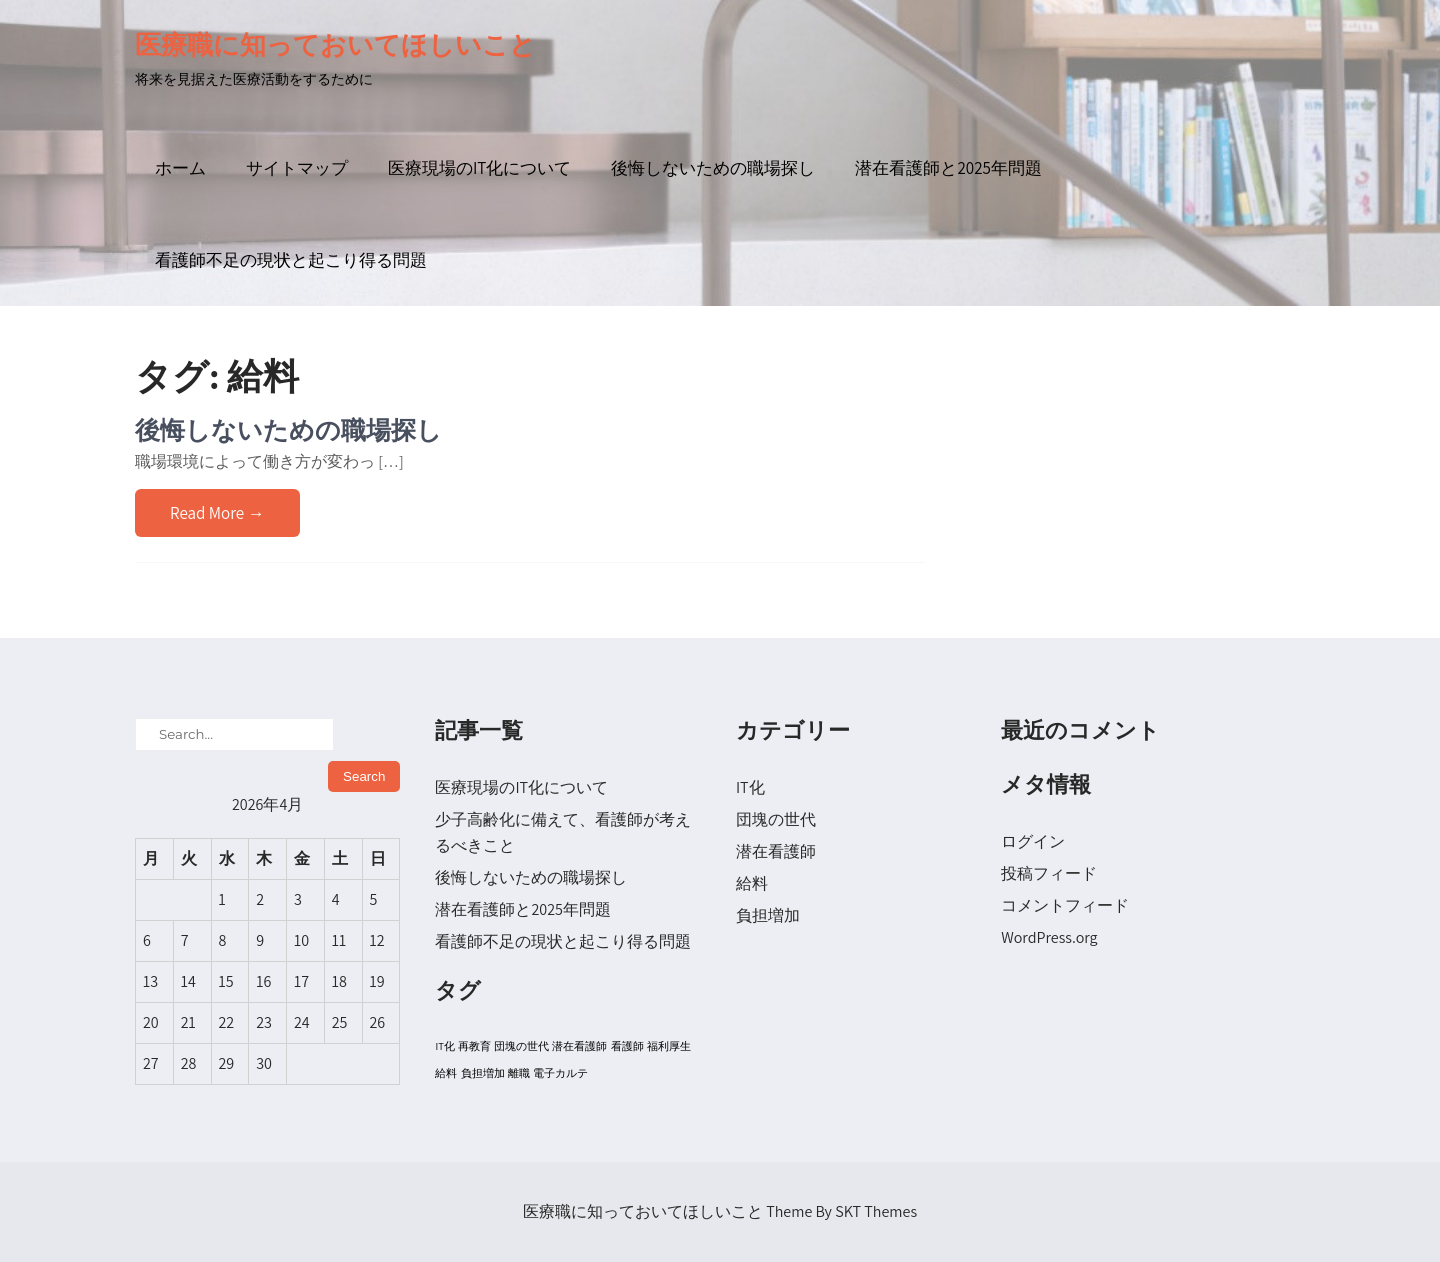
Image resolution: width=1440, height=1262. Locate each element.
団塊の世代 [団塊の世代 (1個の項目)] (521, 1046)
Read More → (217, 513)
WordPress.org (1049, 937)
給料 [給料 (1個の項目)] (446, 1073)
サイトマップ (297, 168)
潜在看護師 (776, 851)
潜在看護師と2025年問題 (948, 168)
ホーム (180, 168)
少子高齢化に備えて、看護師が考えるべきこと (563, 832)
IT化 (750, 787)
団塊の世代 (776, 819)
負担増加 (768, 915)
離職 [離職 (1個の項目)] (519, 1073)
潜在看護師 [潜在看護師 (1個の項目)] (579, 1046)
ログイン (1033, 841)
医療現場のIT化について (479, 168)
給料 (752, 883)
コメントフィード (1065, 905)
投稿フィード (1049, 873)
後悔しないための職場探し (713, 168)
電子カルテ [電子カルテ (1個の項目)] (560, 1073)
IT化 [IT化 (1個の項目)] (444, 1046)
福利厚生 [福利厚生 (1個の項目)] (669, 1046)
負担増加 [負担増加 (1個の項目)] (483, 1073)
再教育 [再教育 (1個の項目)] (474, 1046)
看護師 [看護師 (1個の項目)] (627, 1046)
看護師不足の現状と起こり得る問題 (291, 260)
